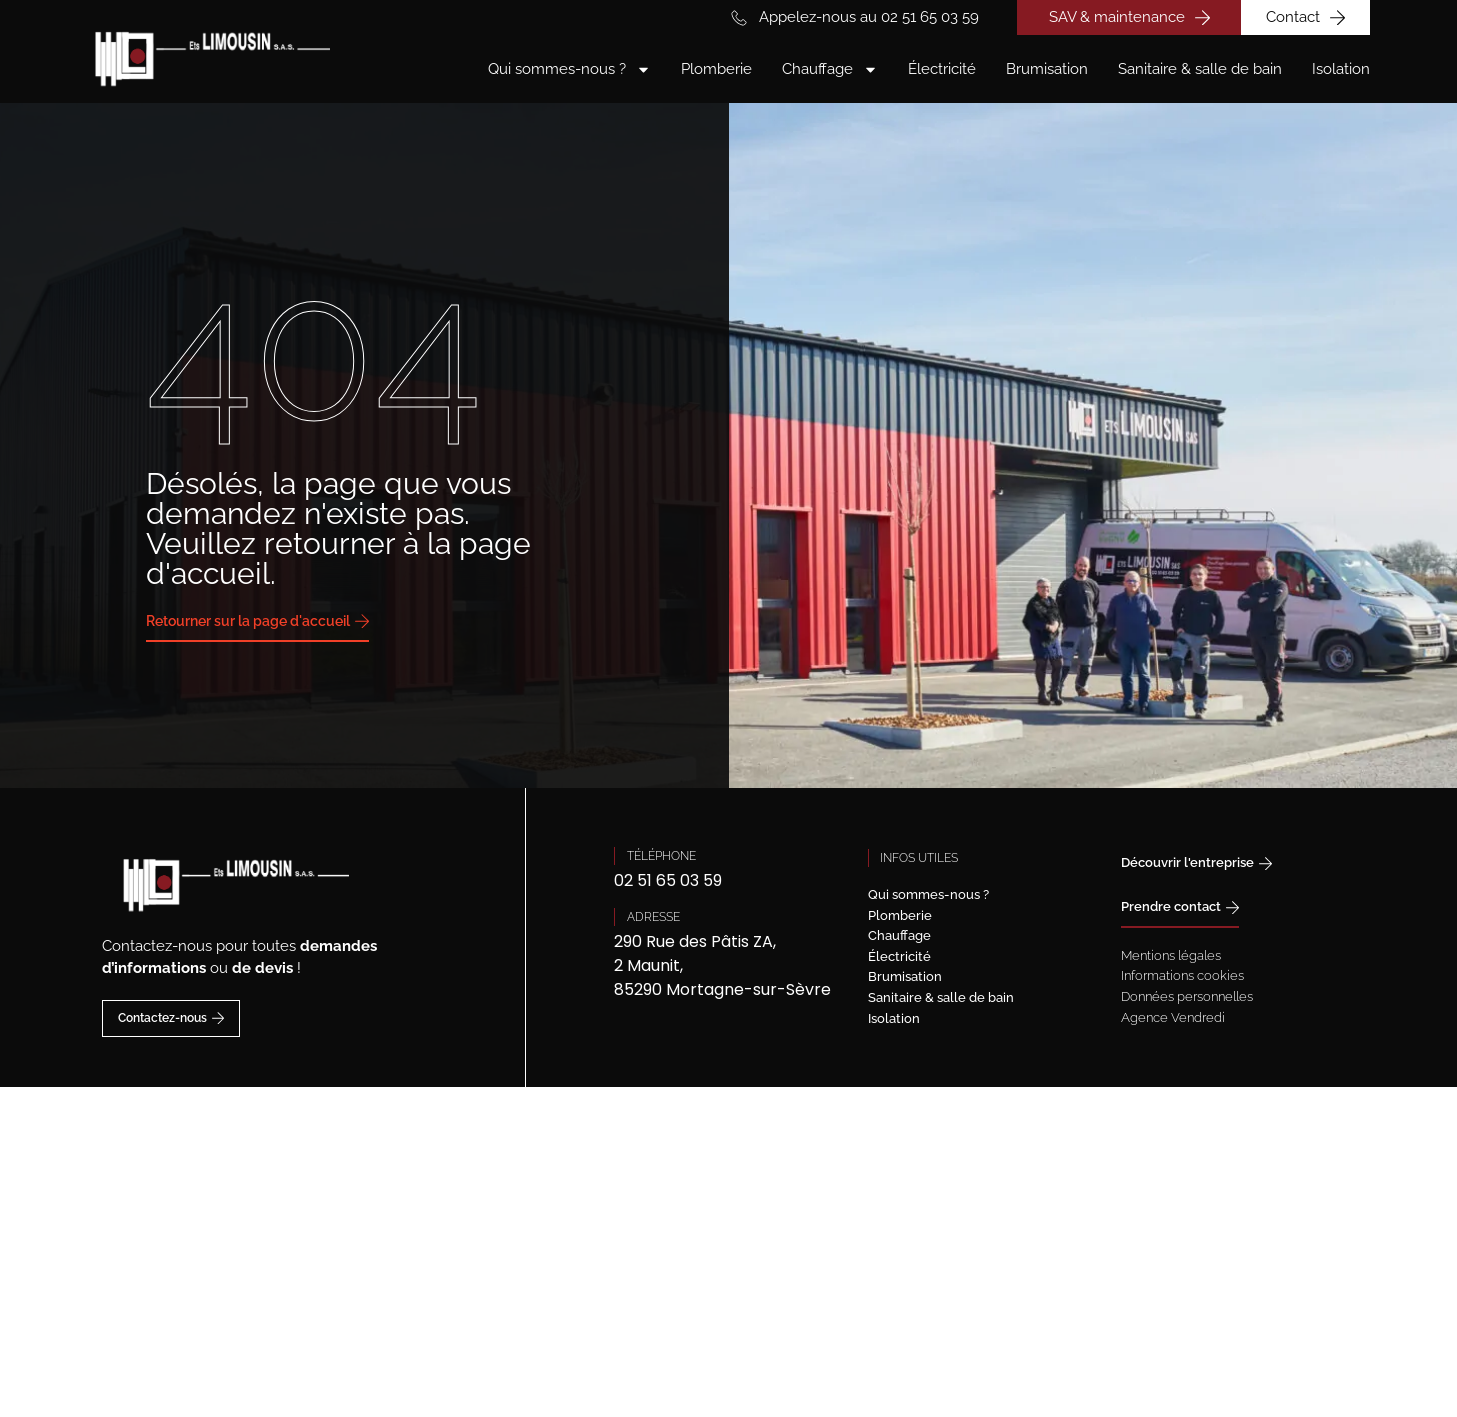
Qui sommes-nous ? (569, 69)
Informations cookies (1182, 975)
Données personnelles (1187, 996)
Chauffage (830, 69)
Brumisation (1047, 69)
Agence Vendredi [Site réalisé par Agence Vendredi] (1173, 1017)
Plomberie (716, 69)
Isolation (1341, 69)
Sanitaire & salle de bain (1200, 69)
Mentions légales (1171, 955)
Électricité (942, 69)
